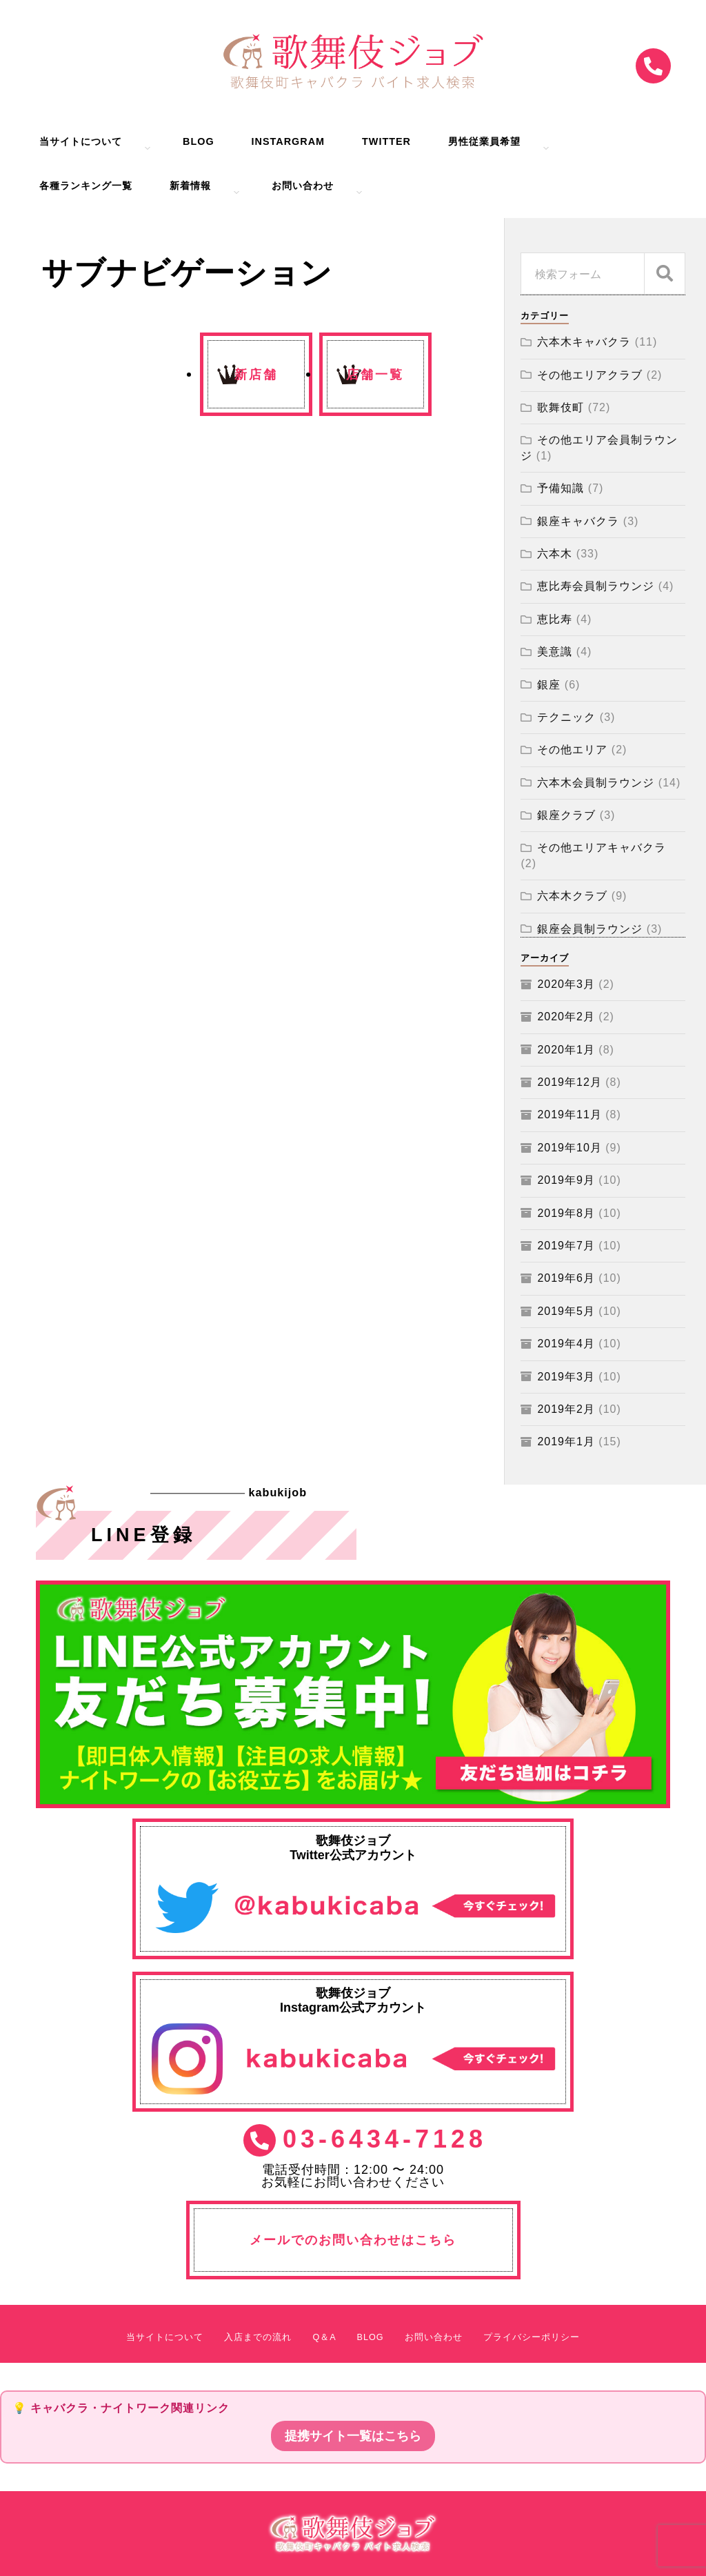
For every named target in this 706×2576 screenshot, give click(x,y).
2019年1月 (566, 1441)
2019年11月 (569, 1114)
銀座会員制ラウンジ (590, 929)
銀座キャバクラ (578, 521)
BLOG (198, 142)
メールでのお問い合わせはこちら (353, 2240)
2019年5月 (566, 1311)
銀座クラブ (566, 815)
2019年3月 (566, 1377)
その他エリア (572, 749)
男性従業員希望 (484, 142)
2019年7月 (566, 1245)
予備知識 (560, 488)
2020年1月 (566, 1050)
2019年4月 (566, 1343)
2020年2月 (566, 1016)
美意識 (554, 651)
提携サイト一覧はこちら (353, 2436)
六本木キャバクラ (584, 342)
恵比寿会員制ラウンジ (595, 586)
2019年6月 (566, 1278)
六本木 (554, 553)
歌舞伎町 (560, 407)
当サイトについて (80, 142)
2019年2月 (566, 1409)
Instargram (288, 142)
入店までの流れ (258, 2337)
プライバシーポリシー (531, 2337)
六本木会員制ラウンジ (595, 783)
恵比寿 (554, 619)
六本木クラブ (572, 896)
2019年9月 (566, 1180)
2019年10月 (569, 1147)
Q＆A (324, 2337)
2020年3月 (566, 984)
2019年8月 (566, 1213)
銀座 (549, 685)
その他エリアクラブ (590, 375)
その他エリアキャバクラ (601, 847)
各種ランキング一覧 (85, 186)
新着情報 (190, 186)
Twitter (386, 142)
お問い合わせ (303, 186)
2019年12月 (569, 1082)
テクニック (566, 717)
